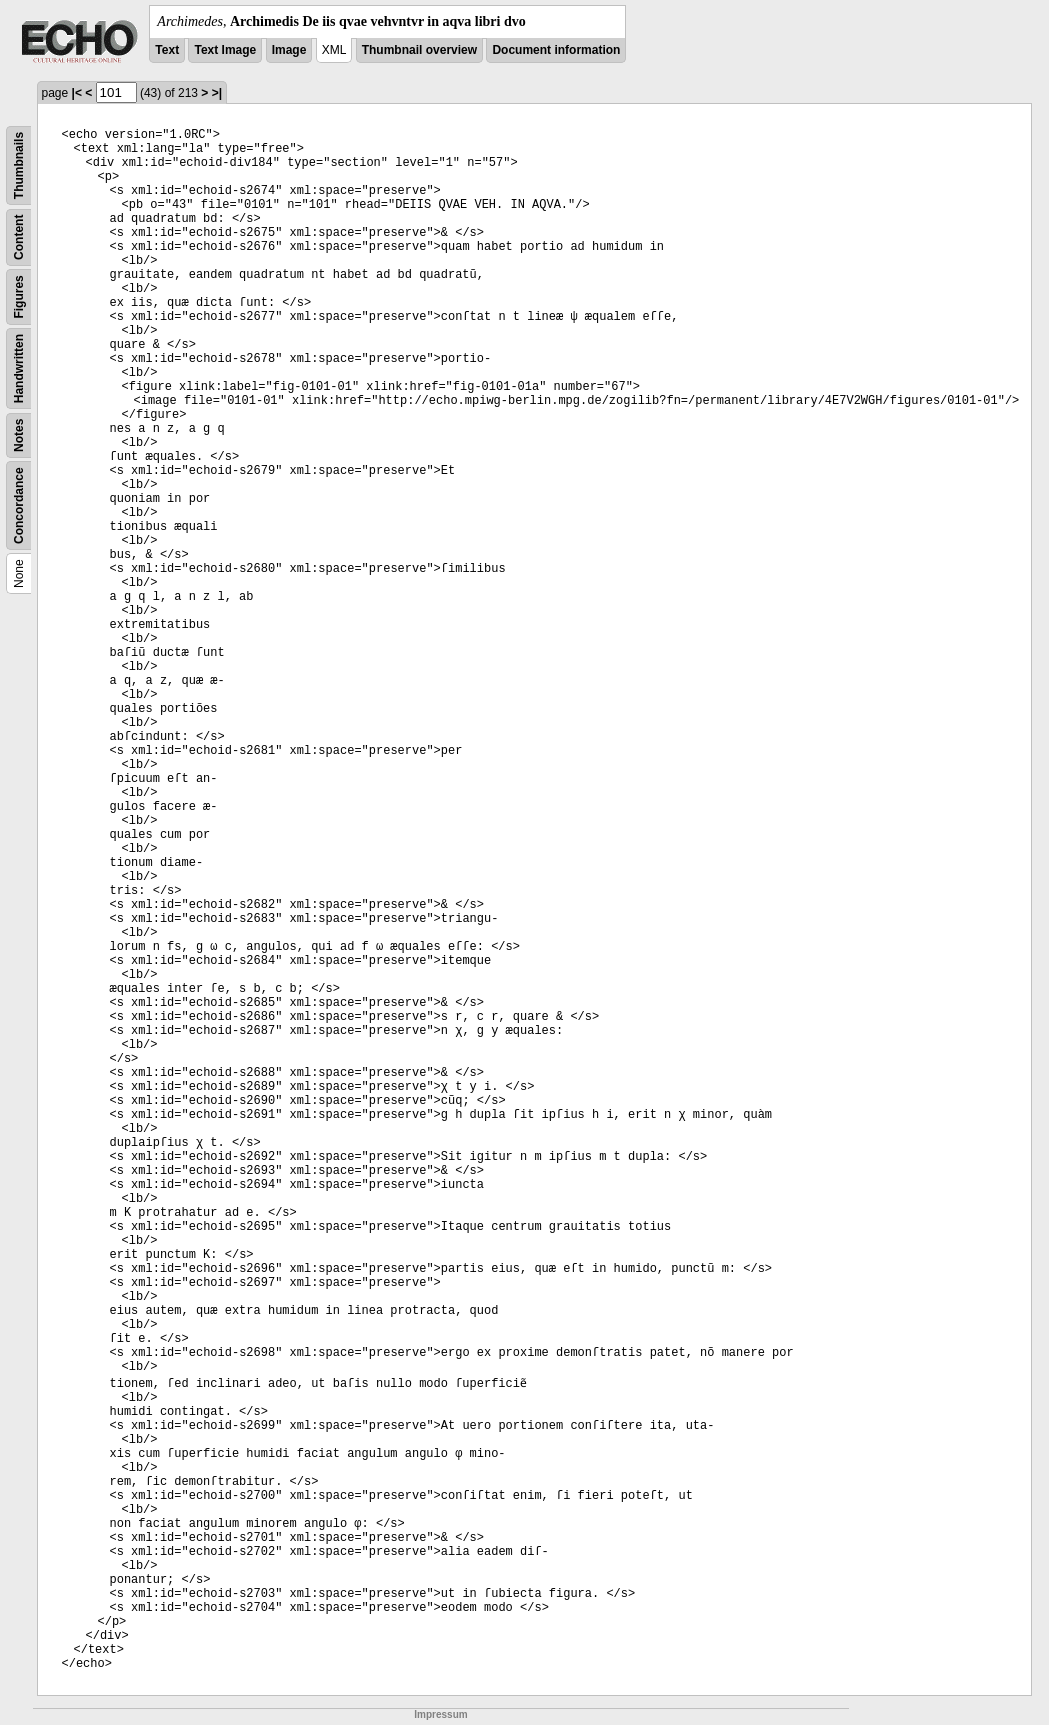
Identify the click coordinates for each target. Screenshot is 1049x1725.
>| (217, 93)
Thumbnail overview (419, 50)
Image (289, 50)
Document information (556, 50)
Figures (19, 296)
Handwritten (19, 368)
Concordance (19, 505)
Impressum (440, 1714)
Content (19, 237)
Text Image (225, 50)
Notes (19, 435)
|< (77, 93)
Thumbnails (19, 165)
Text (167, 50)
